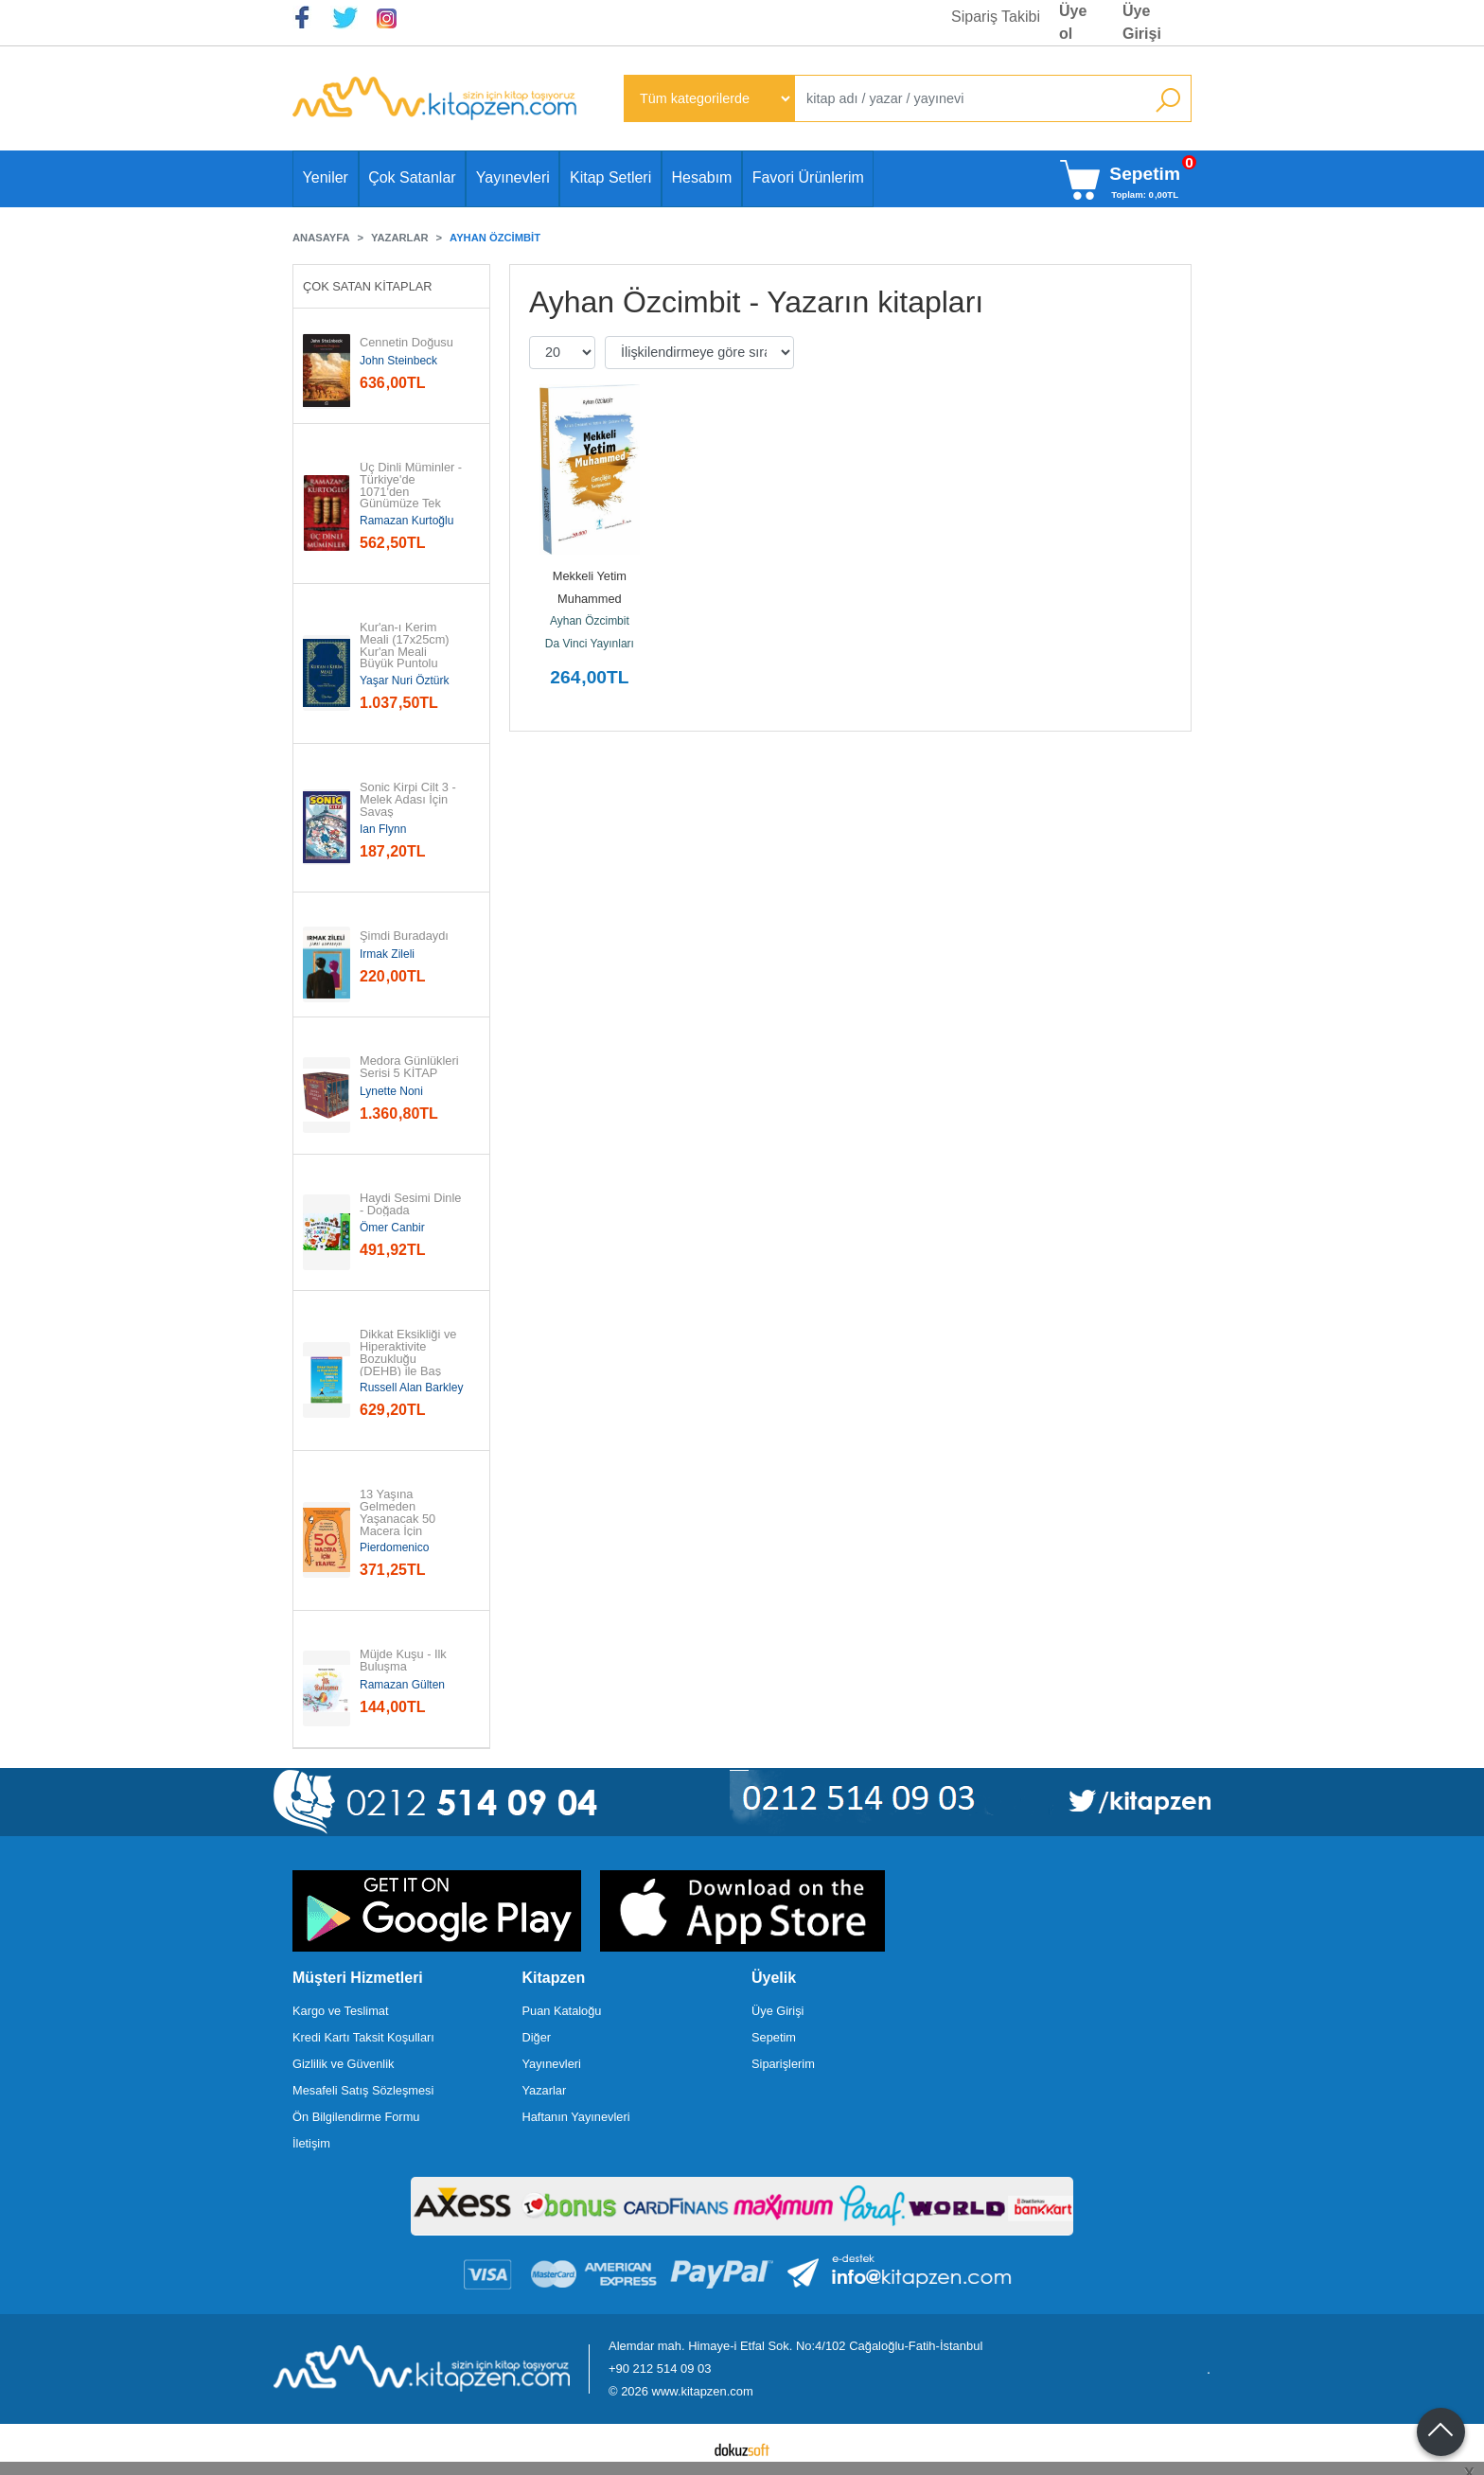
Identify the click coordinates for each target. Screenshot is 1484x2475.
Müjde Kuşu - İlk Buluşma (405, 1661)
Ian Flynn (383, 829)
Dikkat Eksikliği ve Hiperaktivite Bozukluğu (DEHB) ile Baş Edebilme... (410, 1359)
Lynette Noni (391, 1091)
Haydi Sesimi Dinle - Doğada (412, 1205)
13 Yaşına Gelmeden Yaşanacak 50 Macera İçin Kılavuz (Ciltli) (399, 1519)
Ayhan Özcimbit (589, 621)
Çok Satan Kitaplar (368, 286)
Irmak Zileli (387, 954)
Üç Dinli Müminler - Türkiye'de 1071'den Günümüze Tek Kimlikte (412, 492)
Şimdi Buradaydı (404, 936)
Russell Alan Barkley (411, 1387)
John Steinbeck (398, 360)
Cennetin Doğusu (406, 343)
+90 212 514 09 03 (660, 2368)
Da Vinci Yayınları (589, 643)
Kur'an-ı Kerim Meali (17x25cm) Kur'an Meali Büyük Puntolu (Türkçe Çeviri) (406, 652)
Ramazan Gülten (402, 1684)
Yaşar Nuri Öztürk (404, 680)
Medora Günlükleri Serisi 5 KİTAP (411, 1067)
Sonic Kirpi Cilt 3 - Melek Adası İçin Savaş (409, 800)
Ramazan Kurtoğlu (406, 520)
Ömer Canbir (392, 1227)
